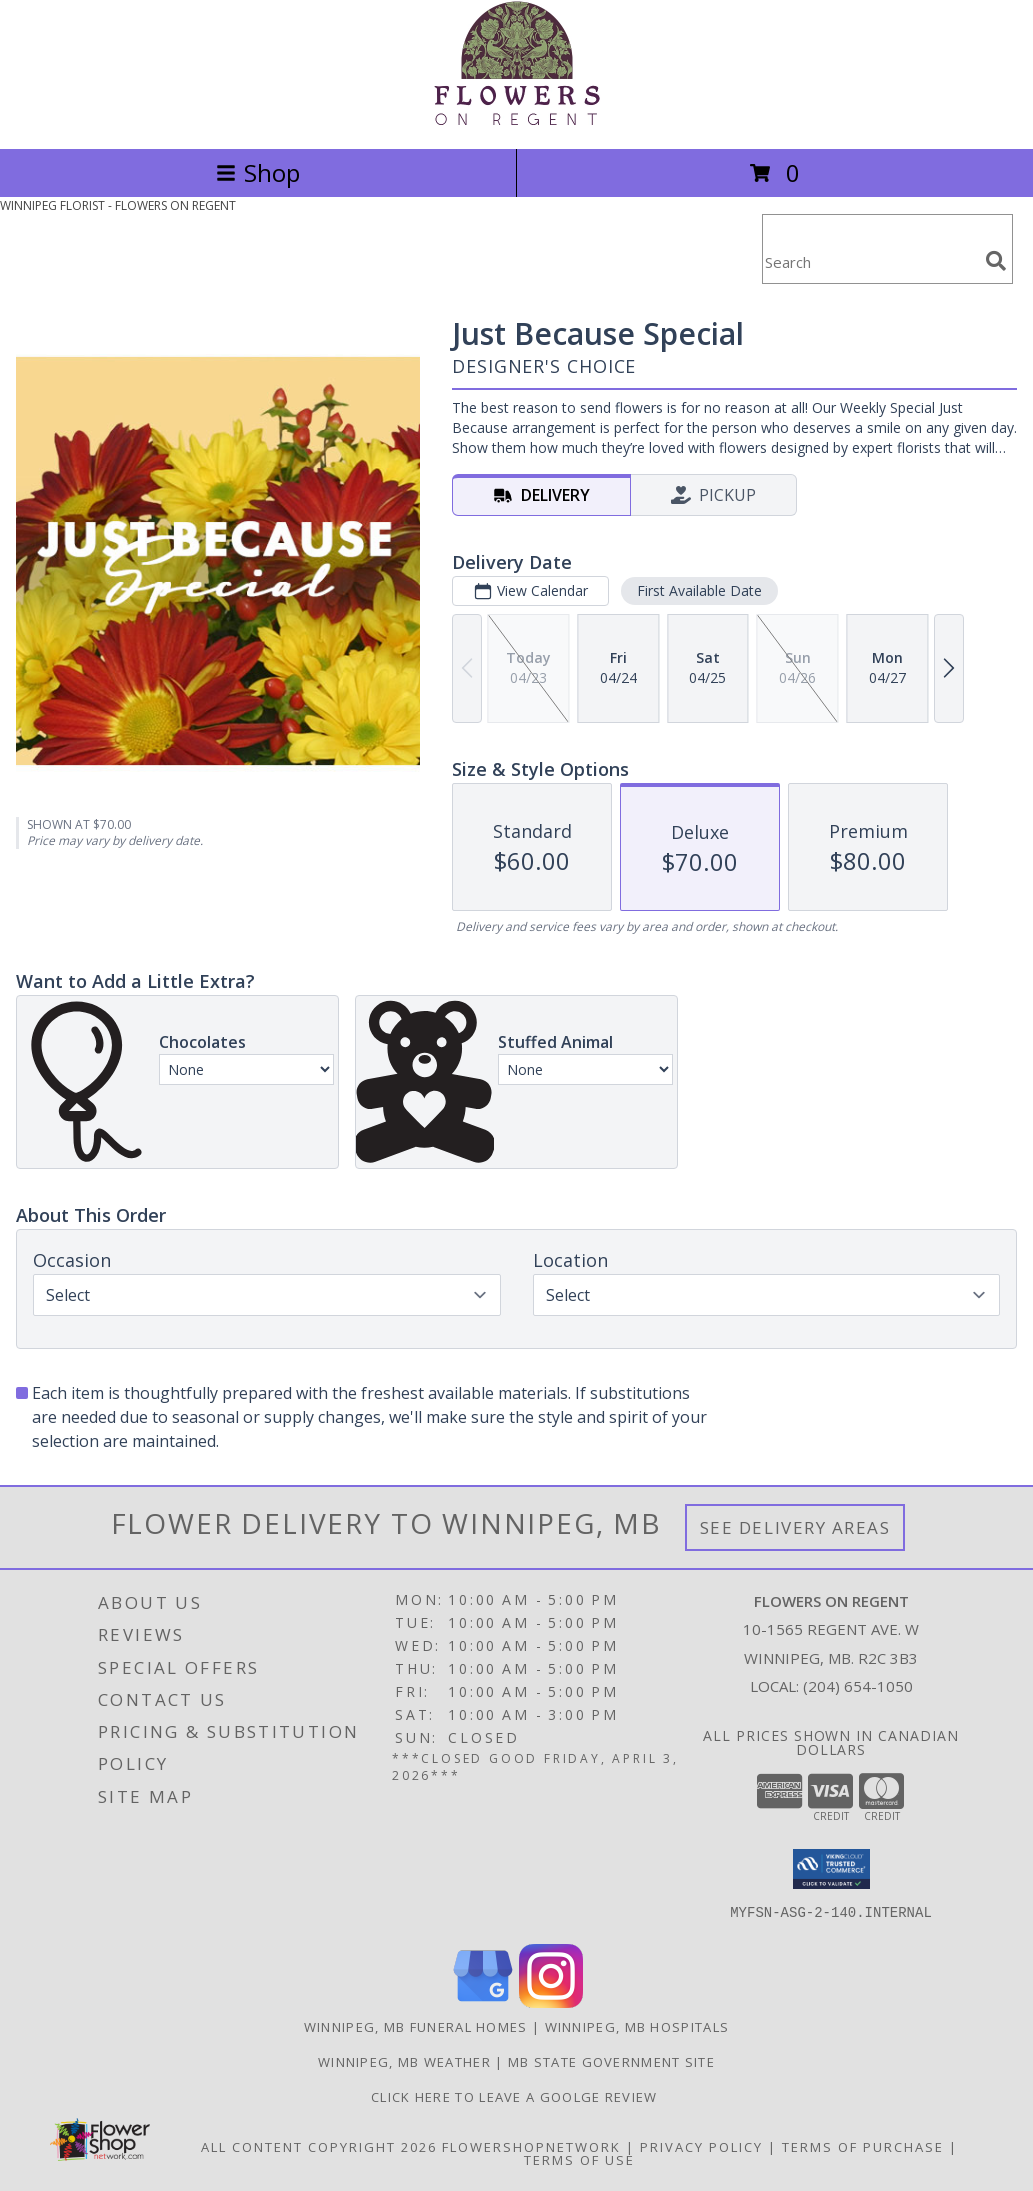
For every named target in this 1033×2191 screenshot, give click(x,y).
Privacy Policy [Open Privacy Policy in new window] (701, 2147)
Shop (258, 172)
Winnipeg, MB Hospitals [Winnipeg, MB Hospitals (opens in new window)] (637, 2027)
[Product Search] (870, 261)
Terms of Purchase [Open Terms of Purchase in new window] (863, 2147)
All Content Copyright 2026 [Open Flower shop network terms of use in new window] (319, 2147)
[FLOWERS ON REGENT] (517, 119)
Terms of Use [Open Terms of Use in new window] (579, 2160)
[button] (831, 1869)
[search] (996, 261)
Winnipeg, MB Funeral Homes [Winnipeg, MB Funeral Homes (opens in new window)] (416, 2027)
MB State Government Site (611, 2062)
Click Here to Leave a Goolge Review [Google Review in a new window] (516, 2097)
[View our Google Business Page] (483, 2002)
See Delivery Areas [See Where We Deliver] (795, 1527)
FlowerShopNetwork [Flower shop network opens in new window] (531, 2147)
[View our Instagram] (551, 2002)
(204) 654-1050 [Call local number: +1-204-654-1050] (858, 1686)
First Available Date (699, 590)
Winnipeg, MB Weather (404, 2062)
